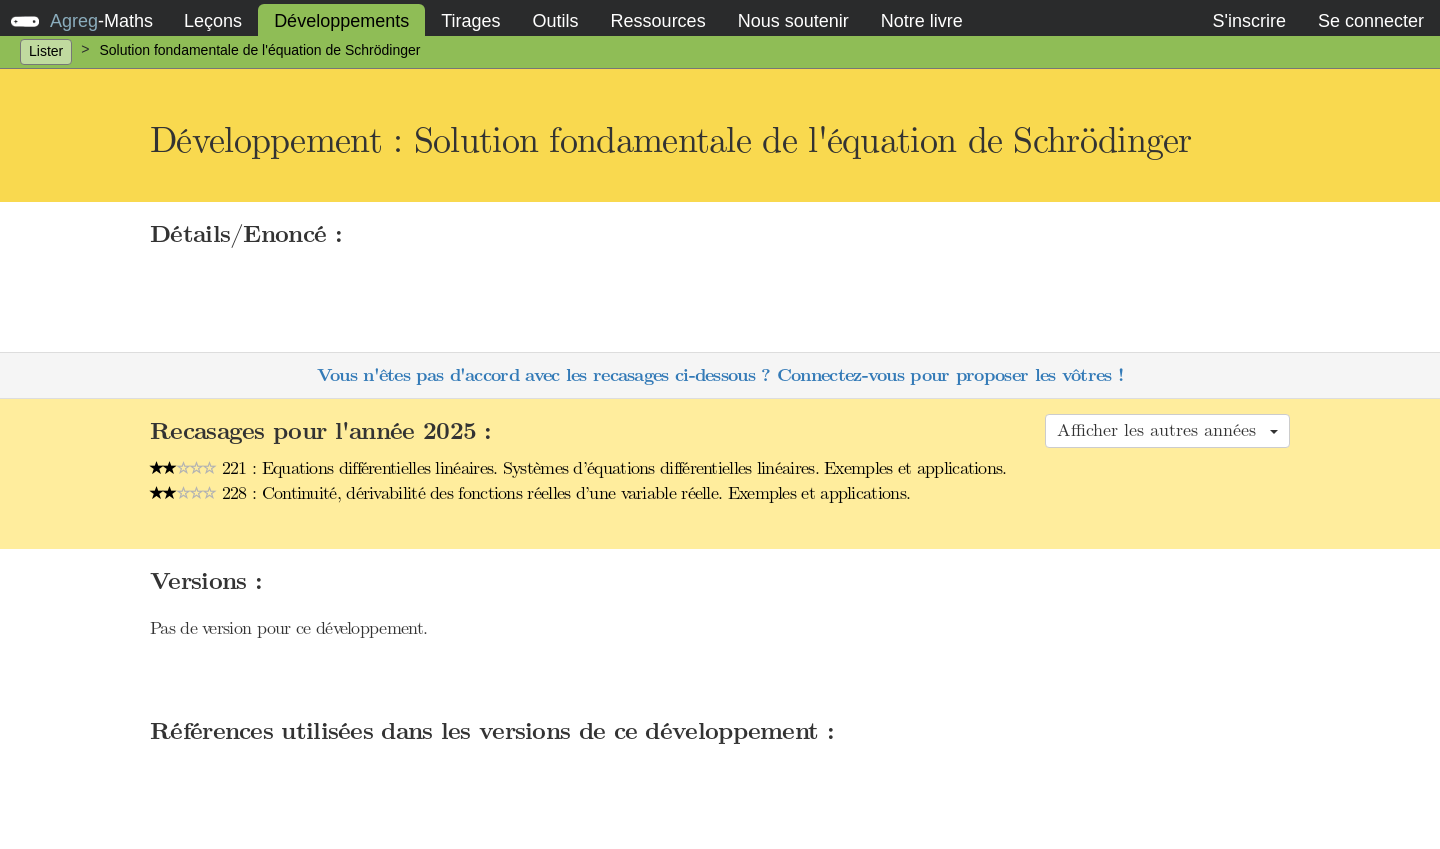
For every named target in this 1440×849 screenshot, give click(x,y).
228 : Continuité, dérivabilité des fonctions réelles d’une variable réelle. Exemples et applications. (530, 493)
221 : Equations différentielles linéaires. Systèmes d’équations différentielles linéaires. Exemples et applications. (578, 468)
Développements (341, 21)
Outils (556, 21)
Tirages (470, 21)
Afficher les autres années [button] (1167, 430)
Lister (46, 51)
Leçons (213, 21)
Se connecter (1371, 21)
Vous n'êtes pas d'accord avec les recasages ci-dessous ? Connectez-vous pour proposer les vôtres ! (720, 375)
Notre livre (922, 21)
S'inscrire (1248, 21)
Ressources (658, 21)
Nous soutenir (793, 21)
